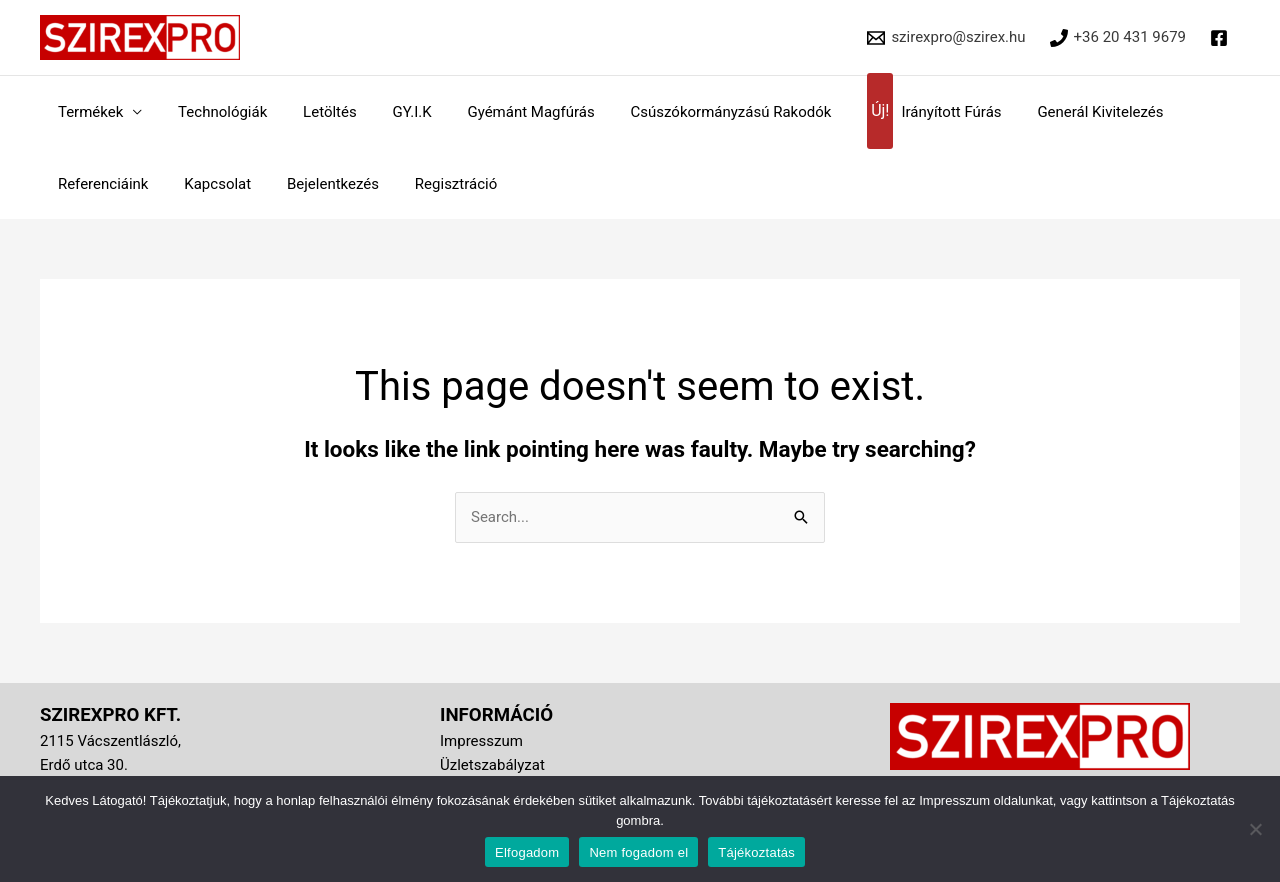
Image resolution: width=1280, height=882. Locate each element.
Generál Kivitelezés (1057, 112)
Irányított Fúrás (896, 112)
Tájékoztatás (756, 852)
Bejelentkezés (318, 184)
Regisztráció (436, 184)
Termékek (87, 112)
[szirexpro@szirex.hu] (946, 38)
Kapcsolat (209, 184)
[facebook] (1222, 38)
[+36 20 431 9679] (1118, 38)
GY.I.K (391, 112)
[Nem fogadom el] (1255, 829)
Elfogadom (527, 852)
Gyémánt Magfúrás (504, 112)
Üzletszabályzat (492, 765)
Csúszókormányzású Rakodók (699, 112)
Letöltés (316, 112)
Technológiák (213, 112)
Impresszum (481, 741)
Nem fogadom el (638, 852)
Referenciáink (100, 184)
